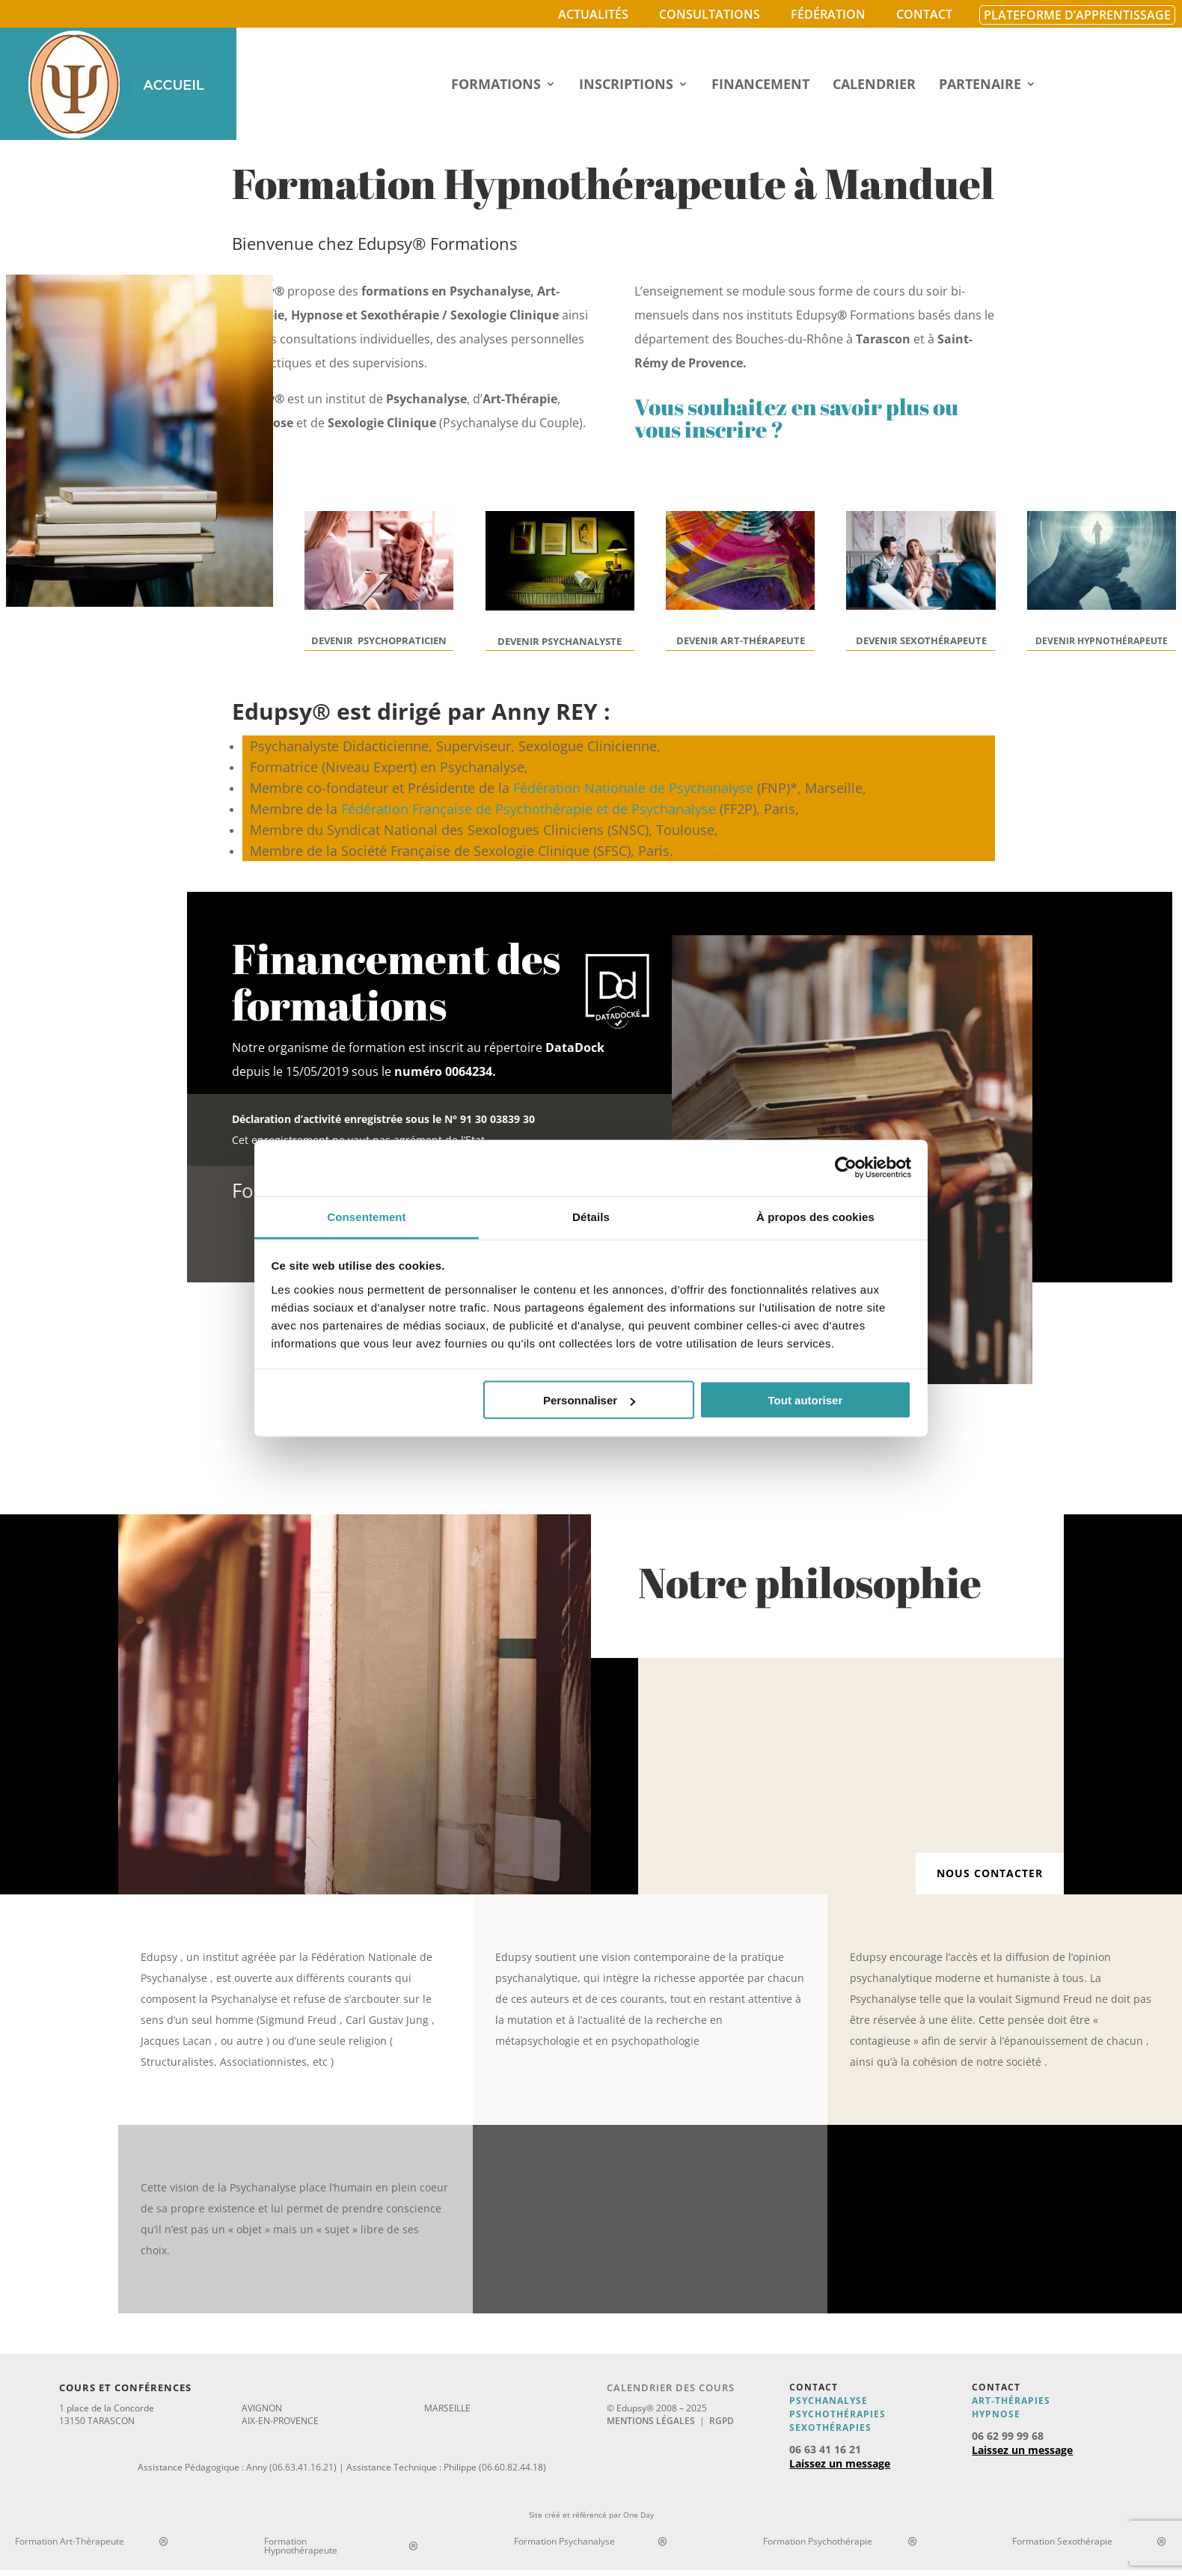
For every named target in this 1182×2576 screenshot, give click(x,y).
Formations (496, 86)
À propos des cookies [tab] (815, 1216)
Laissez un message (839, 2463)
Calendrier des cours (671, 2387)
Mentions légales (651, 2420)
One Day (638, 2514)
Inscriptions (626, 86)
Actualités (593, 14)
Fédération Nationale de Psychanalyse (633, 788)
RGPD (721, 2420)
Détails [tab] (591, 1216)
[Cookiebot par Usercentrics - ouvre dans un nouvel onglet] (845, 1168)
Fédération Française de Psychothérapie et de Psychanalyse (528, 809)
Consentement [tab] (366, 1216)
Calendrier (874, 86)
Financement (760, 86)
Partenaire (980, 86)
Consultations (709, 14)
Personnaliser (589, 1400)
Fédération (828, 14)
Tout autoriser (805, 1400)
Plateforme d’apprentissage (1077, 15)
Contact (924, 14)
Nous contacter (990, 1873)
